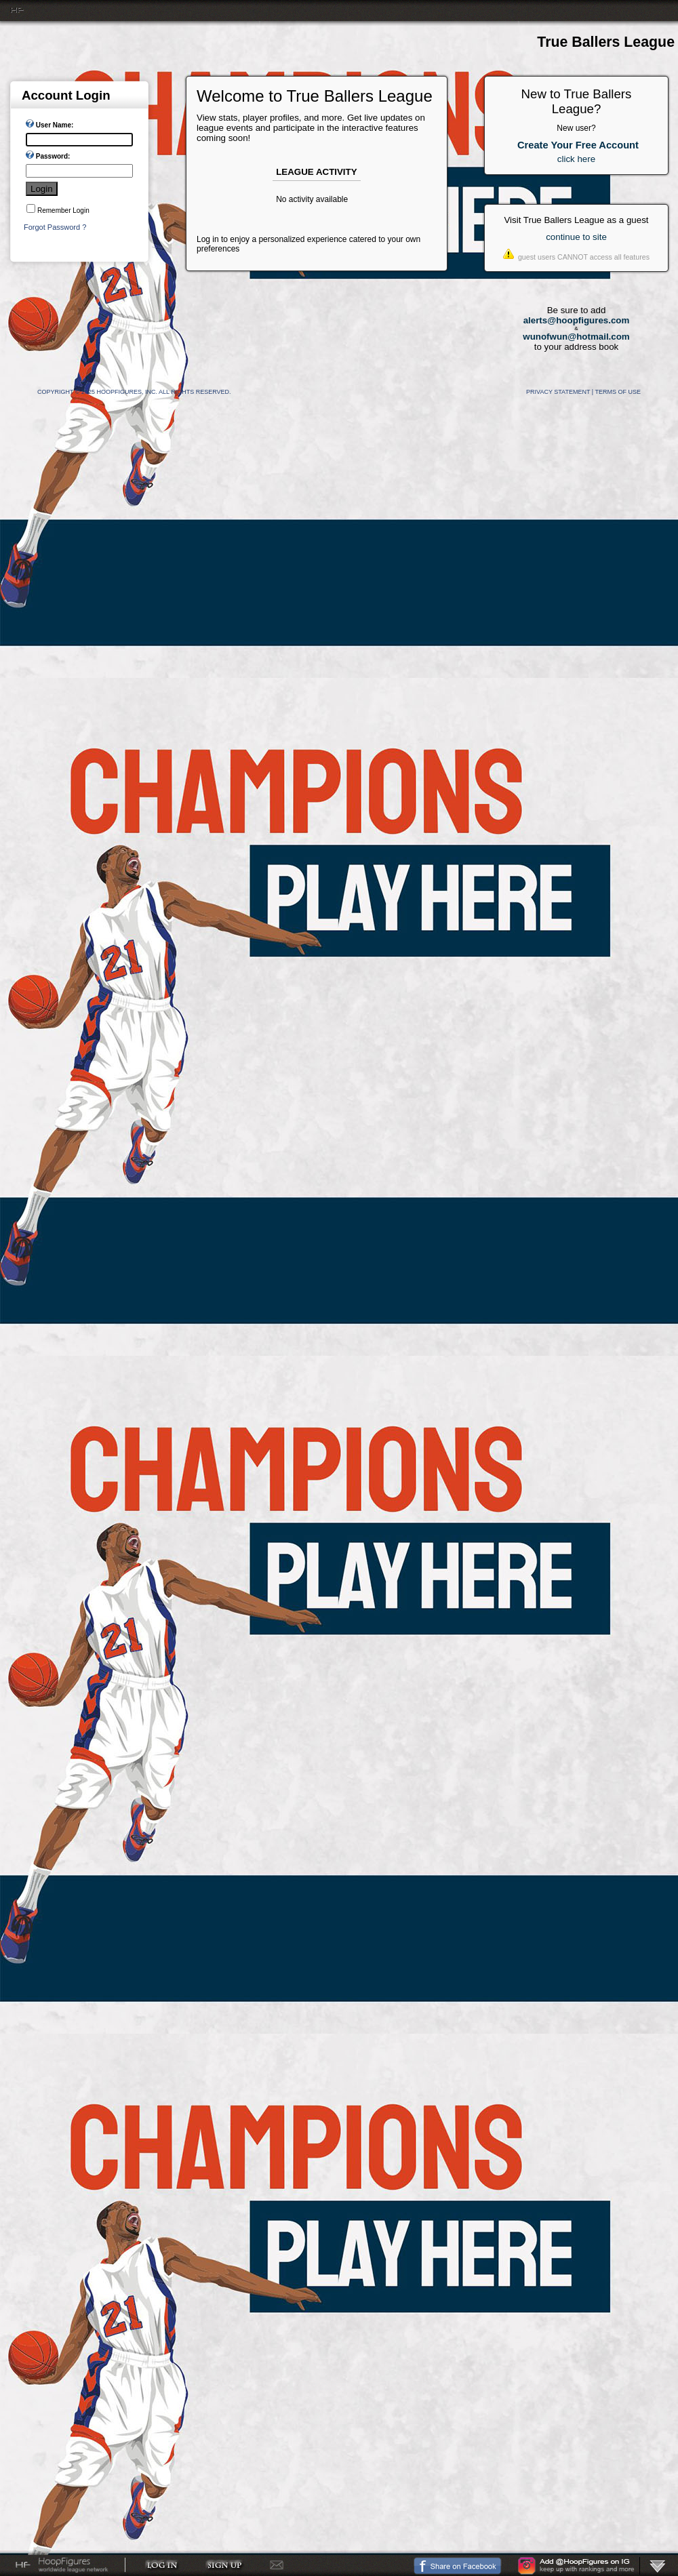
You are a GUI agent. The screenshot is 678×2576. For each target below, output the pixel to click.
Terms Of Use (618, 391)
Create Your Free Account (578, 145)
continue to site (576, 237)
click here (576, 159)
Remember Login (63, 210)
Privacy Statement (558, 391)
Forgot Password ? (55, 227)
